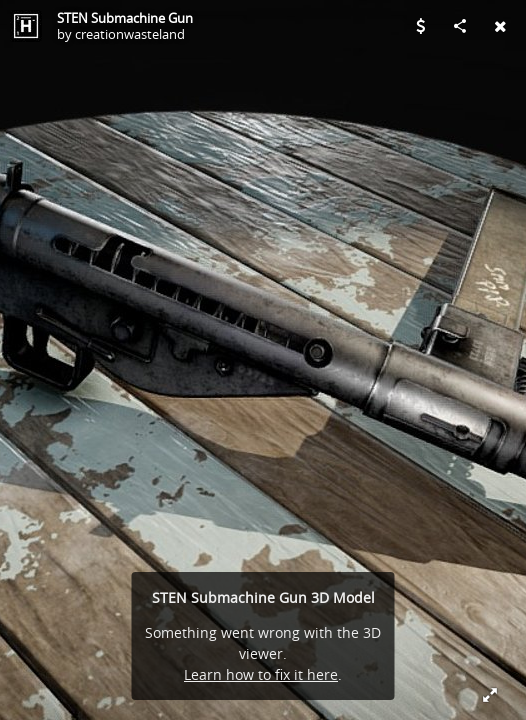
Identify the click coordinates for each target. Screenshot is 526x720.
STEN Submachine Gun (125, 18)
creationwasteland (130, 34)
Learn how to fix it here (261, 674)
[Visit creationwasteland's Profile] (26, 26)
